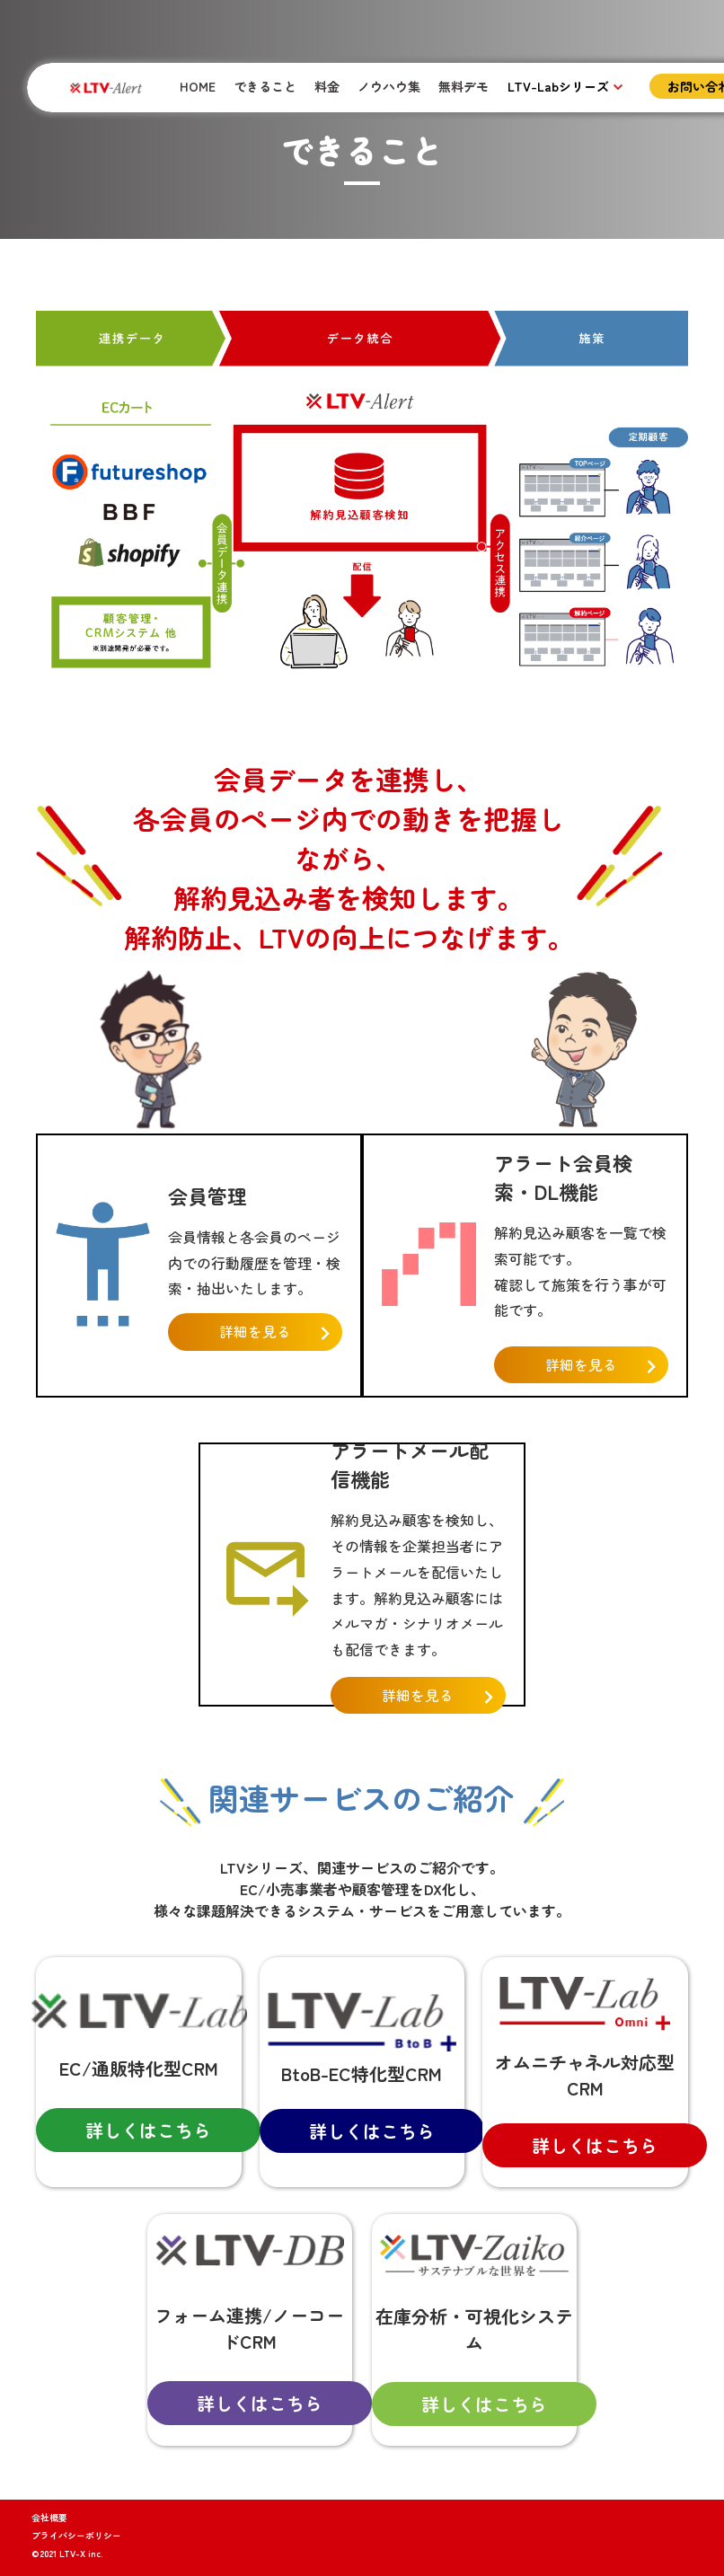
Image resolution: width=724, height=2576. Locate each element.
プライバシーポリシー (76, 2535)
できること (265, 86)
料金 (327, 86)
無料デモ (463, 86)
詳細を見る (255, 1332)
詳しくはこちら (148, 2130)
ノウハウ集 (389, 86)
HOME (198, 86)
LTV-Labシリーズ (558, 86)
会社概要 (49, 2517)
